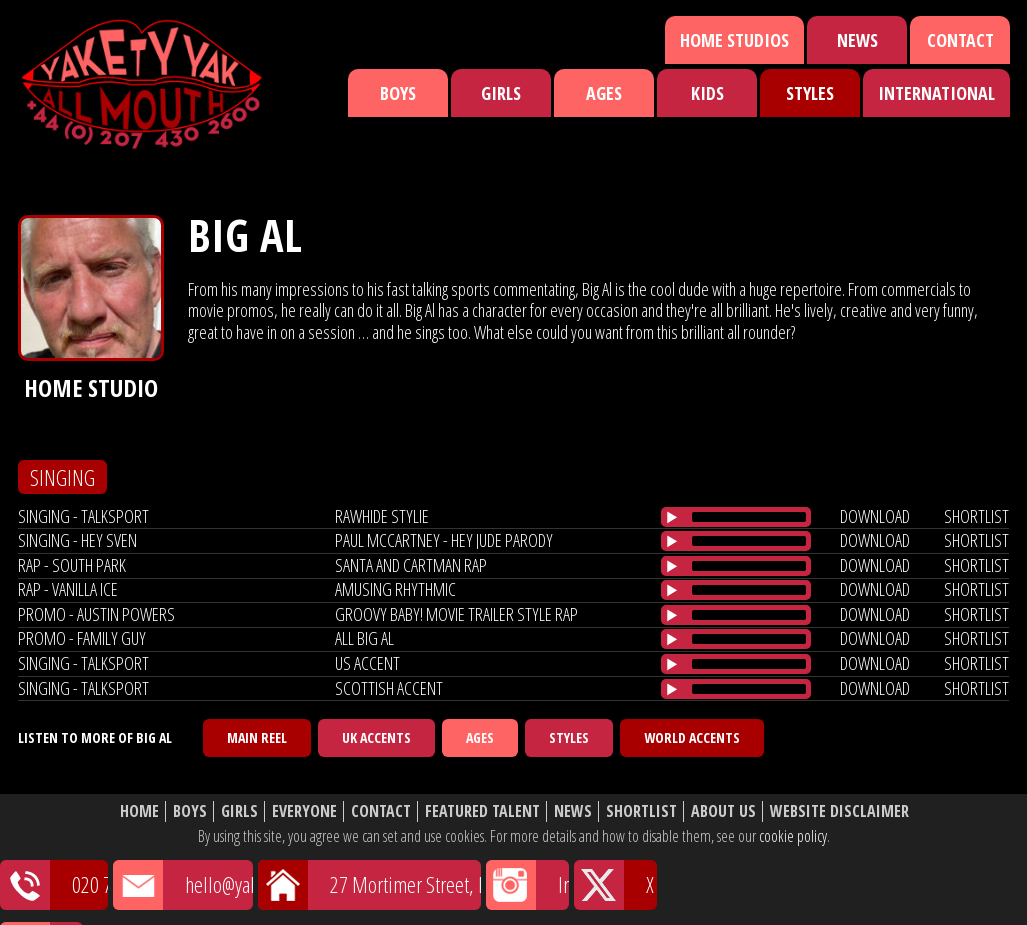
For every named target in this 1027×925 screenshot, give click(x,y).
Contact (960, 40)
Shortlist (641, 811)
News (857, 40)
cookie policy (793, 836)
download (875, 516)
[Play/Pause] (672, 517)
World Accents (692, 737)
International (936, 93)
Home (139, 811)
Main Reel (257, 737)
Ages (604, 93)
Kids (707, 93)
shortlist (976, 516)
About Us (723, 811)
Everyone (304, 811)
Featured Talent (482, 811)
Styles (810, 93)
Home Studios (734, 40)
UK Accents (376, 737)
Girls (501, 93)
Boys (398, 93)
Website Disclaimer (839, 811)
